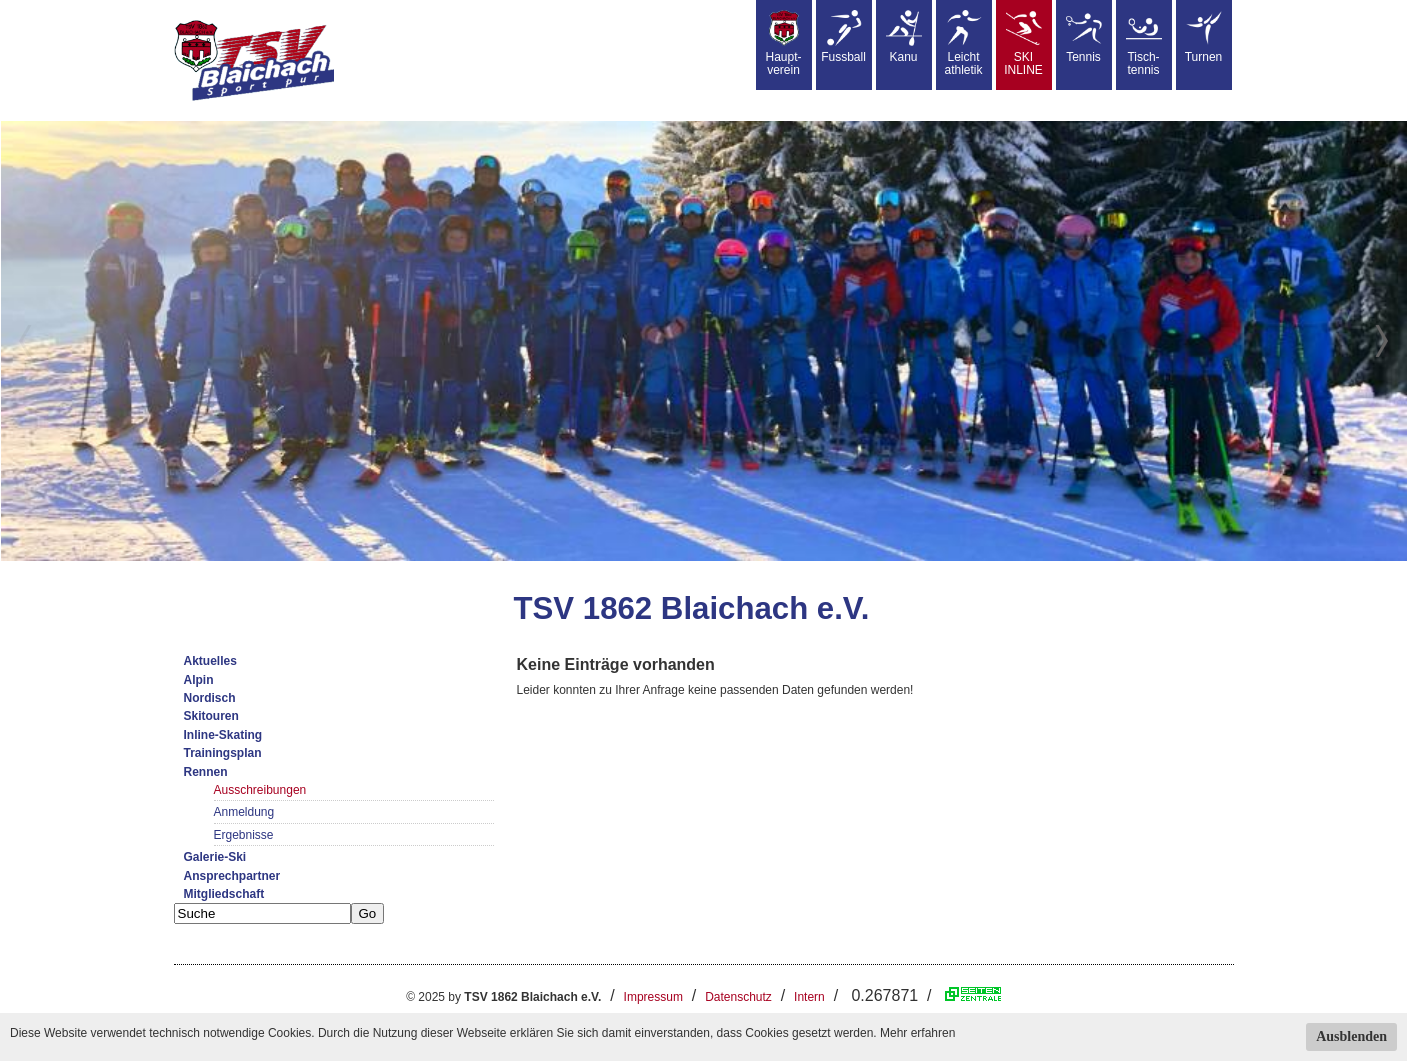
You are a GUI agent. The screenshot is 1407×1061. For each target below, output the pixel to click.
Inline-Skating (223, 735)
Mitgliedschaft (224, 894)
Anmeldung (244, 812)
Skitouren (211, 716)
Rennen (206, 772)
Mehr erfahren (917, 1033)
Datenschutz (738, 997)
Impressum (653, 997)
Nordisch (210, 698)
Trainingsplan (223, 753)
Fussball (843, 37)
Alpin (199, 680)
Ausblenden (1351, 1036)
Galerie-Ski (215, 857)
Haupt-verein (783, 43)
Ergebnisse (244, 835)
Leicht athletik (963, 43)
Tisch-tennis (1144, 43)
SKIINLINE (1023, 43)
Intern (809, 997)
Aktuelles (210, 661)
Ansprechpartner (232, 876)
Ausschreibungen (260, 790)
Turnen (1204, 37)
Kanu (904, 37)
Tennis (1084, 37)
